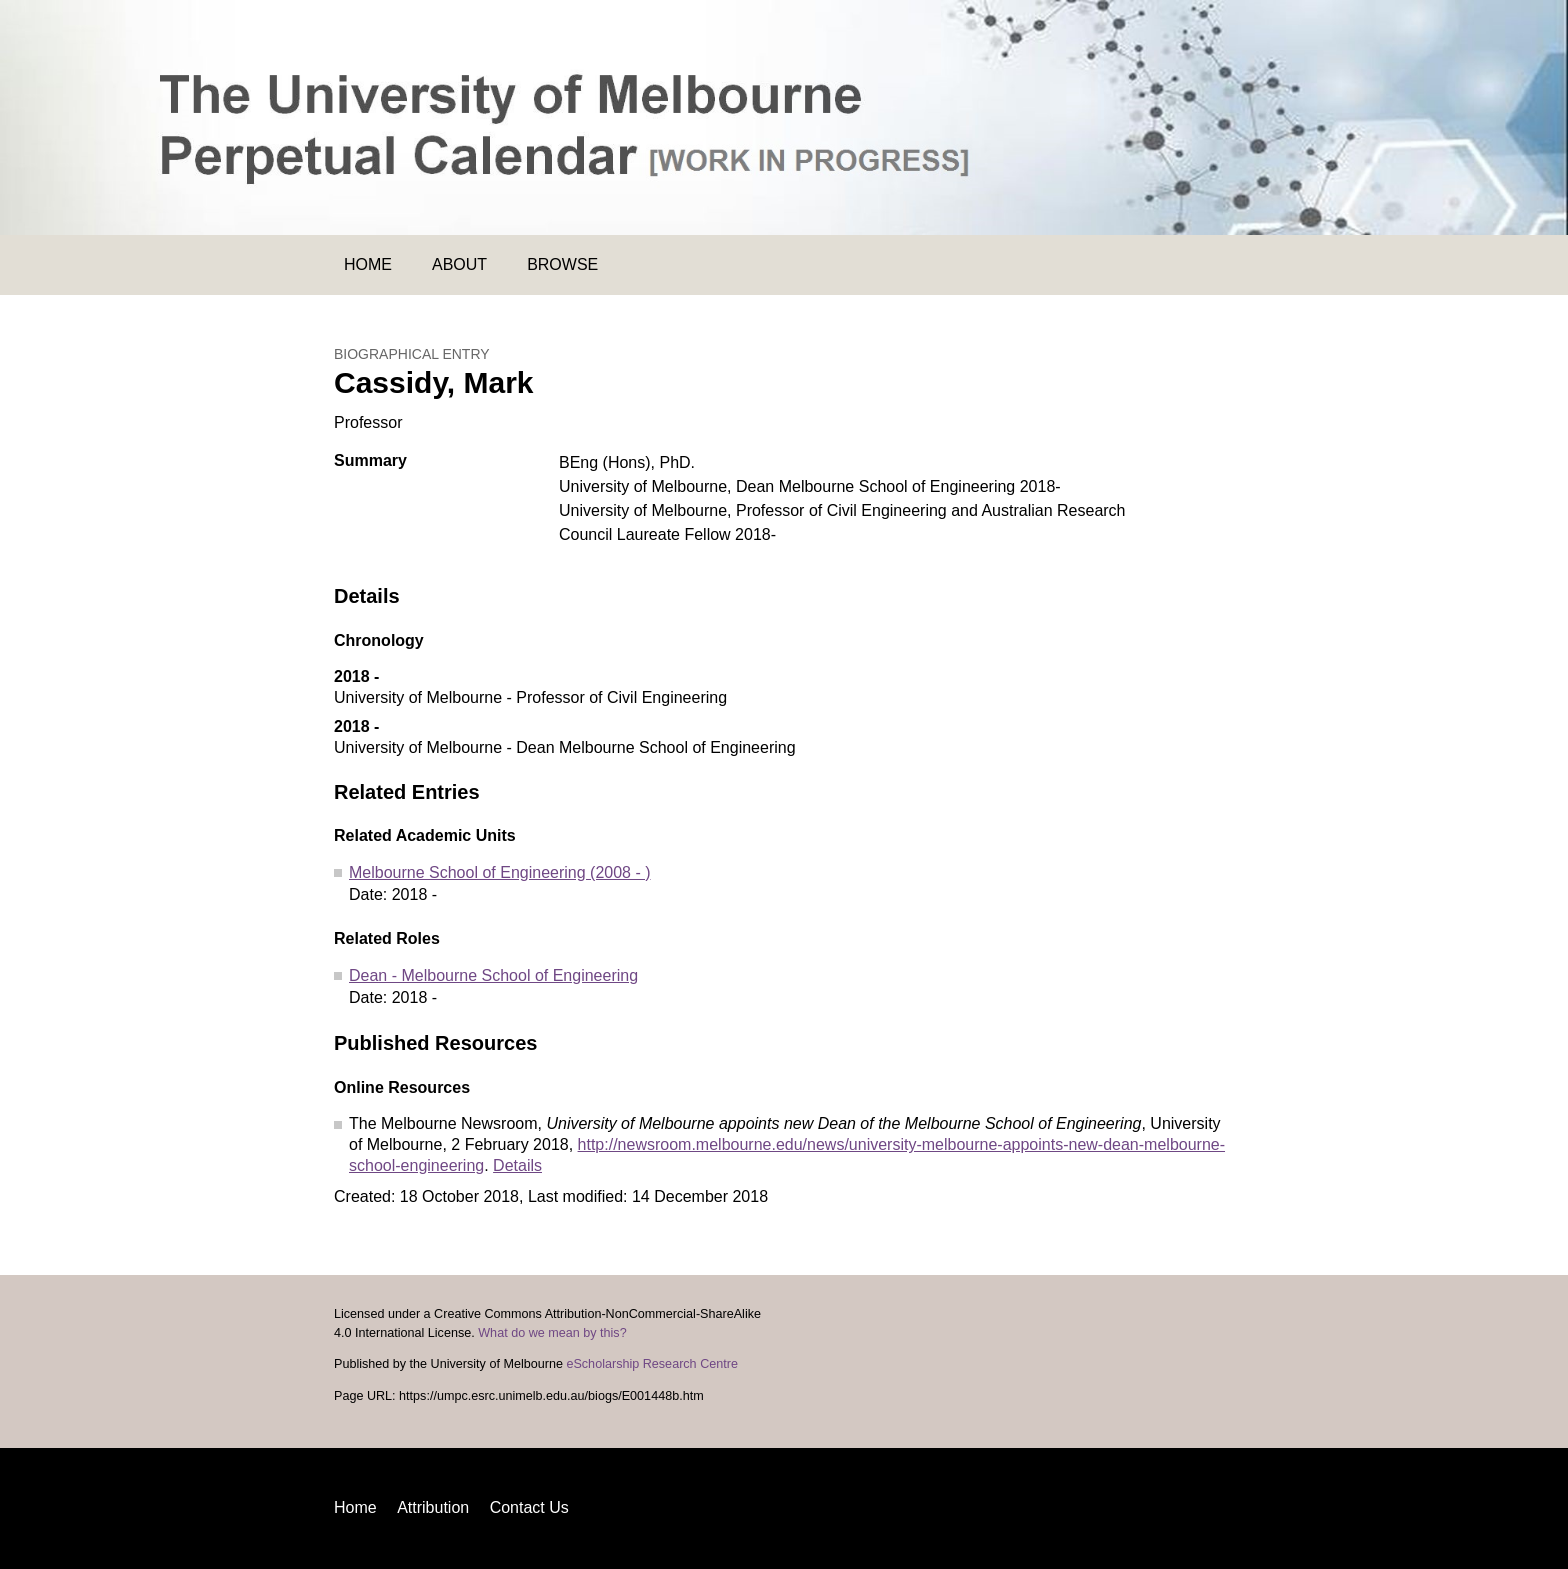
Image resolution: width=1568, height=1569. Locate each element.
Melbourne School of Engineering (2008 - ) (500, 872)
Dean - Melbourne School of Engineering (493, 975)
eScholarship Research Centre (652, 1364)
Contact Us (529, 1507)
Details (517, 1165)
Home (368, 264)
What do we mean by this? (552, 1333)
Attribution (433, 1507)
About (459, 264)
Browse (562, 264)
